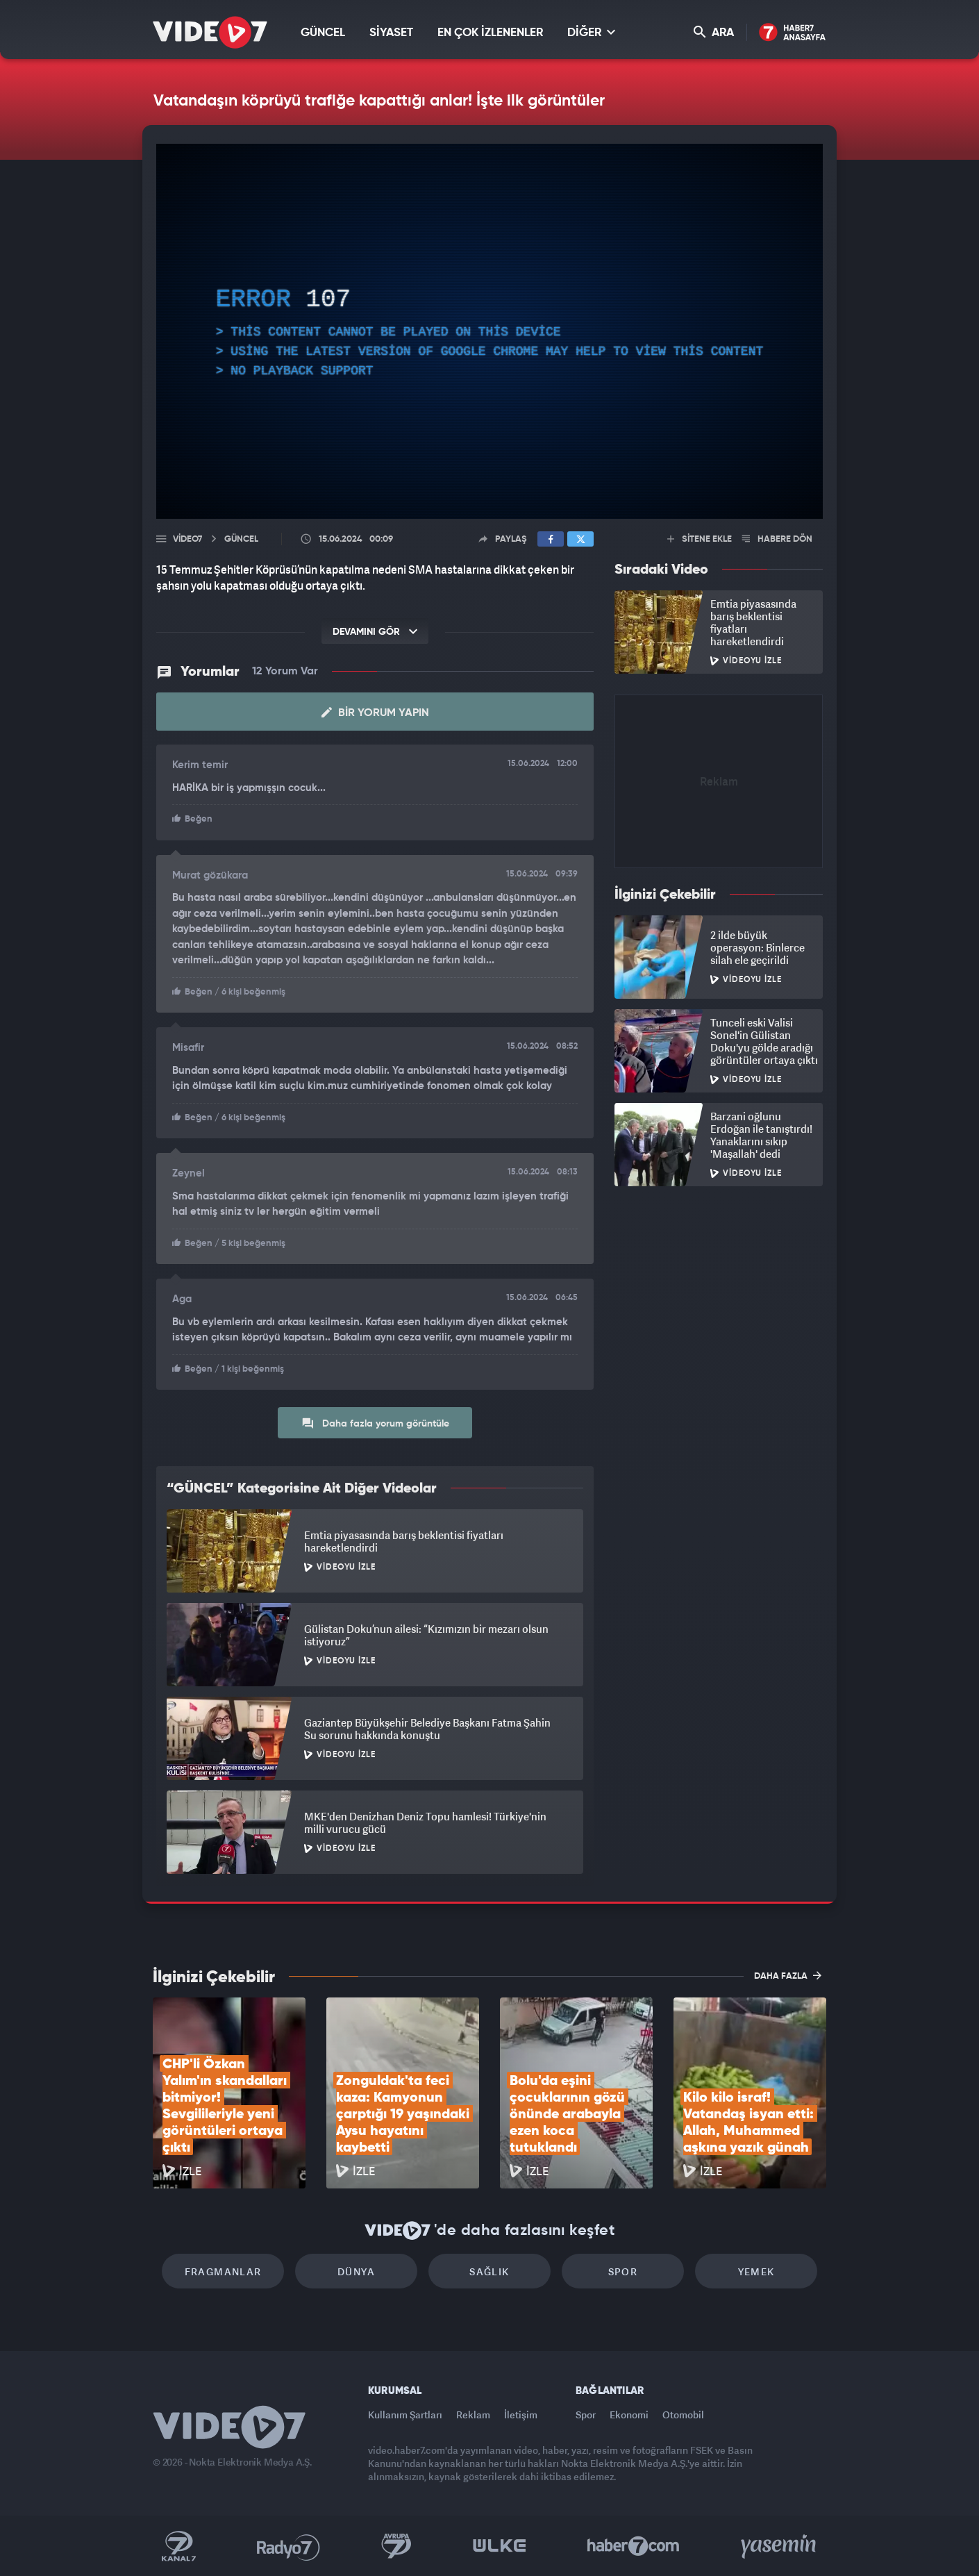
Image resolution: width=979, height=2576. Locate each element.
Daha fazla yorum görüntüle (375, 1423)
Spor (623, 2271)
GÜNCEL (323, 33)
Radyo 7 (288, 2546)
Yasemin (780, 2546)
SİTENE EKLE (699, 539)
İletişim (520, 2414)
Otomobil (683, 2414)
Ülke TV (499, 2546)
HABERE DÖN (777, 539)
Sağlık (489, 2271)
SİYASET (391, 33)
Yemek (756, 2271)
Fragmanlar (223, 2271)
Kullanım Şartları (405, 2414)
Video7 (187, 539)
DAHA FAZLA (787, 1975)
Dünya (356, 2271)
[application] (489, 331)
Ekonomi (629, 2414)
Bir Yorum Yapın (375, 713)
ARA (714, 32)
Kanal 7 (178, 2546)
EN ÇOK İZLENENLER (490, 33)
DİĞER (591, 32)
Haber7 (633, 2546)
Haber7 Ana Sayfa (792, 33)
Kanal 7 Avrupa (396, 2546)
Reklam (473, 2414)
